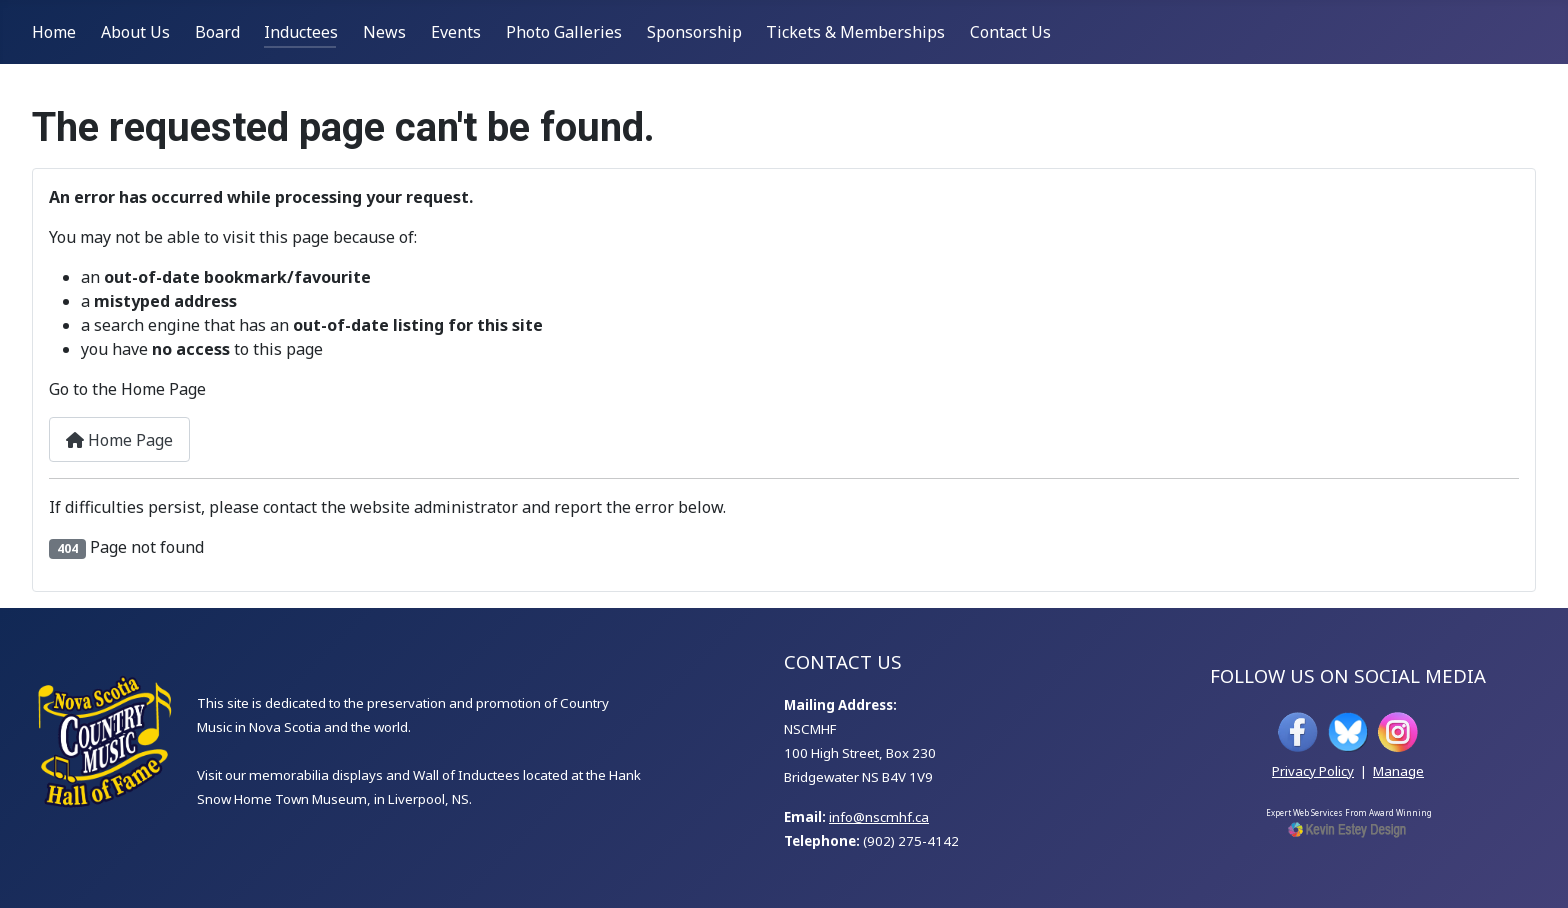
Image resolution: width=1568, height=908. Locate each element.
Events (456, 32)
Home (54, 32)
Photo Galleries (564, 32)
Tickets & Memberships (855, 32)
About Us (135, 32)
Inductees (301, 32)
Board (217, 32)
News (384, 32)
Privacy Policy (1313, 771)
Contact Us (1010, 32)
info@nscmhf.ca (879, 817)
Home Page (119, 440)
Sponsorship (694, 32)
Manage (1398, 771)
